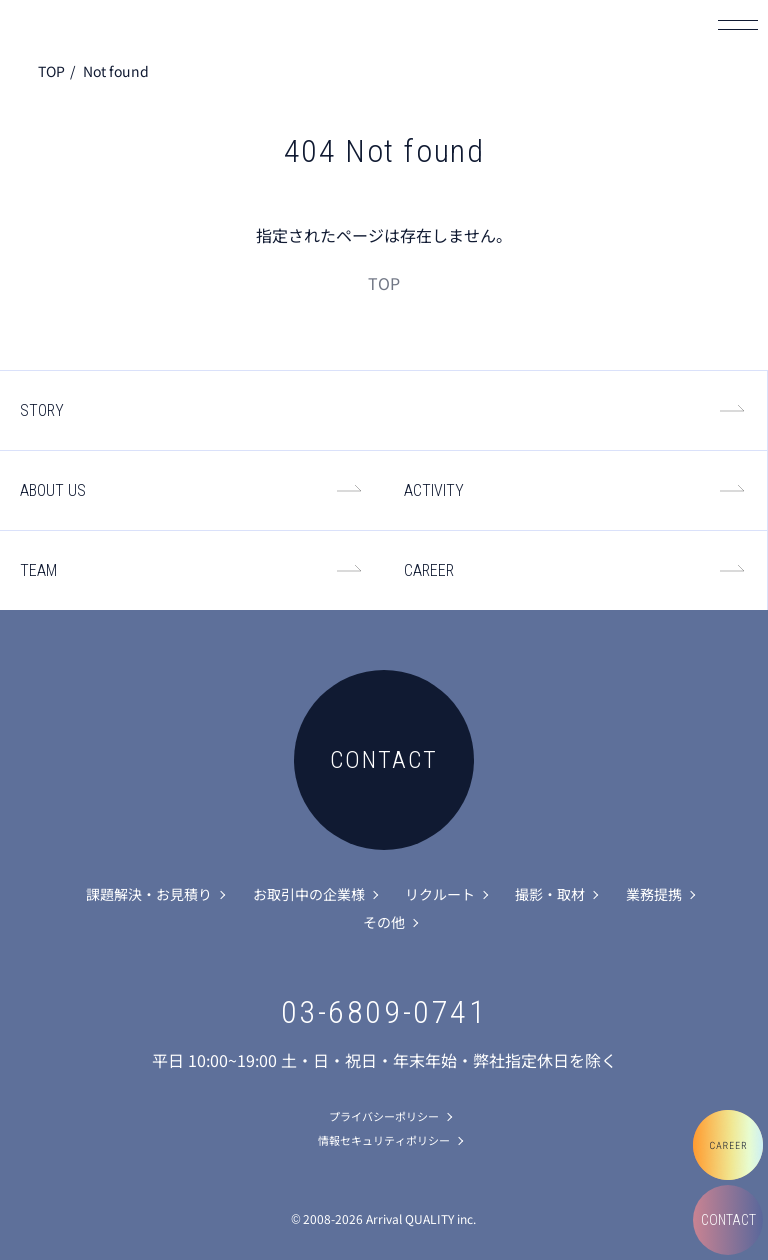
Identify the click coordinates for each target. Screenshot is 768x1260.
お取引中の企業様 (309, 894)
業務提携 (654, 894)
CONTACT (728, 1220)
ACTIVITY (434, 490)
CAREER (429, 570)
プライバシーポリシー (384, 1116)
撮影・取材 (550, 894)
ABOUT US (53, 490)
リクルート (440, 894)
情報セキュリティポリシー (384, 1140)
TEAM (38, 570)
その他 (384, 922)
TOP (51, 71)
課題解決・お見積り (149, 894)
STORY (42, 410)
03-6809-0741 (384, 1012)
